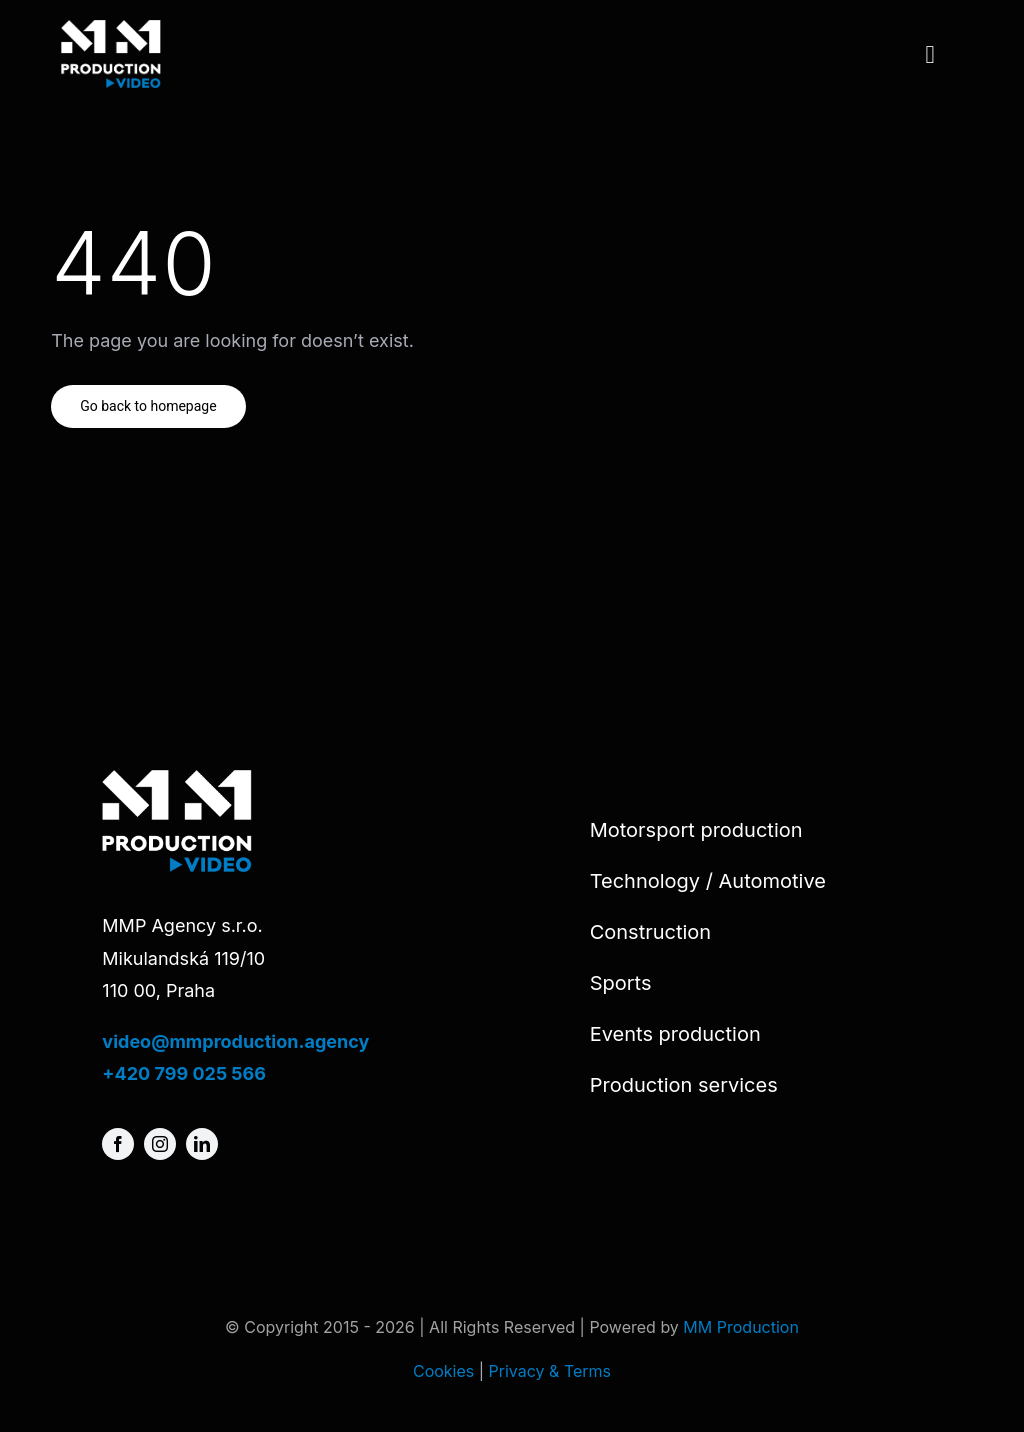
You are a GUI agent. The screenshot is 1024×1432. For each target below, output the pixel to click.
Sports (621, 983)
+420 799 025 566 (184, 1073)
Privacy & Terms (550, 1371)
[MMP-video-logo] (111, 28)
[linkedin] (202, 1144)
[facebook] (118, 1144)
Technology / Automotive (708, 881)
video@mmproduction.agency (235, 1041)
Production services (684, 1085)
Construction (651, 932)
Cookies (443, 1371)
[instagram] (160, 1144)
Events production (675, 1034)
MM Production (741, 1327)
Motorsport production (696, 830)
